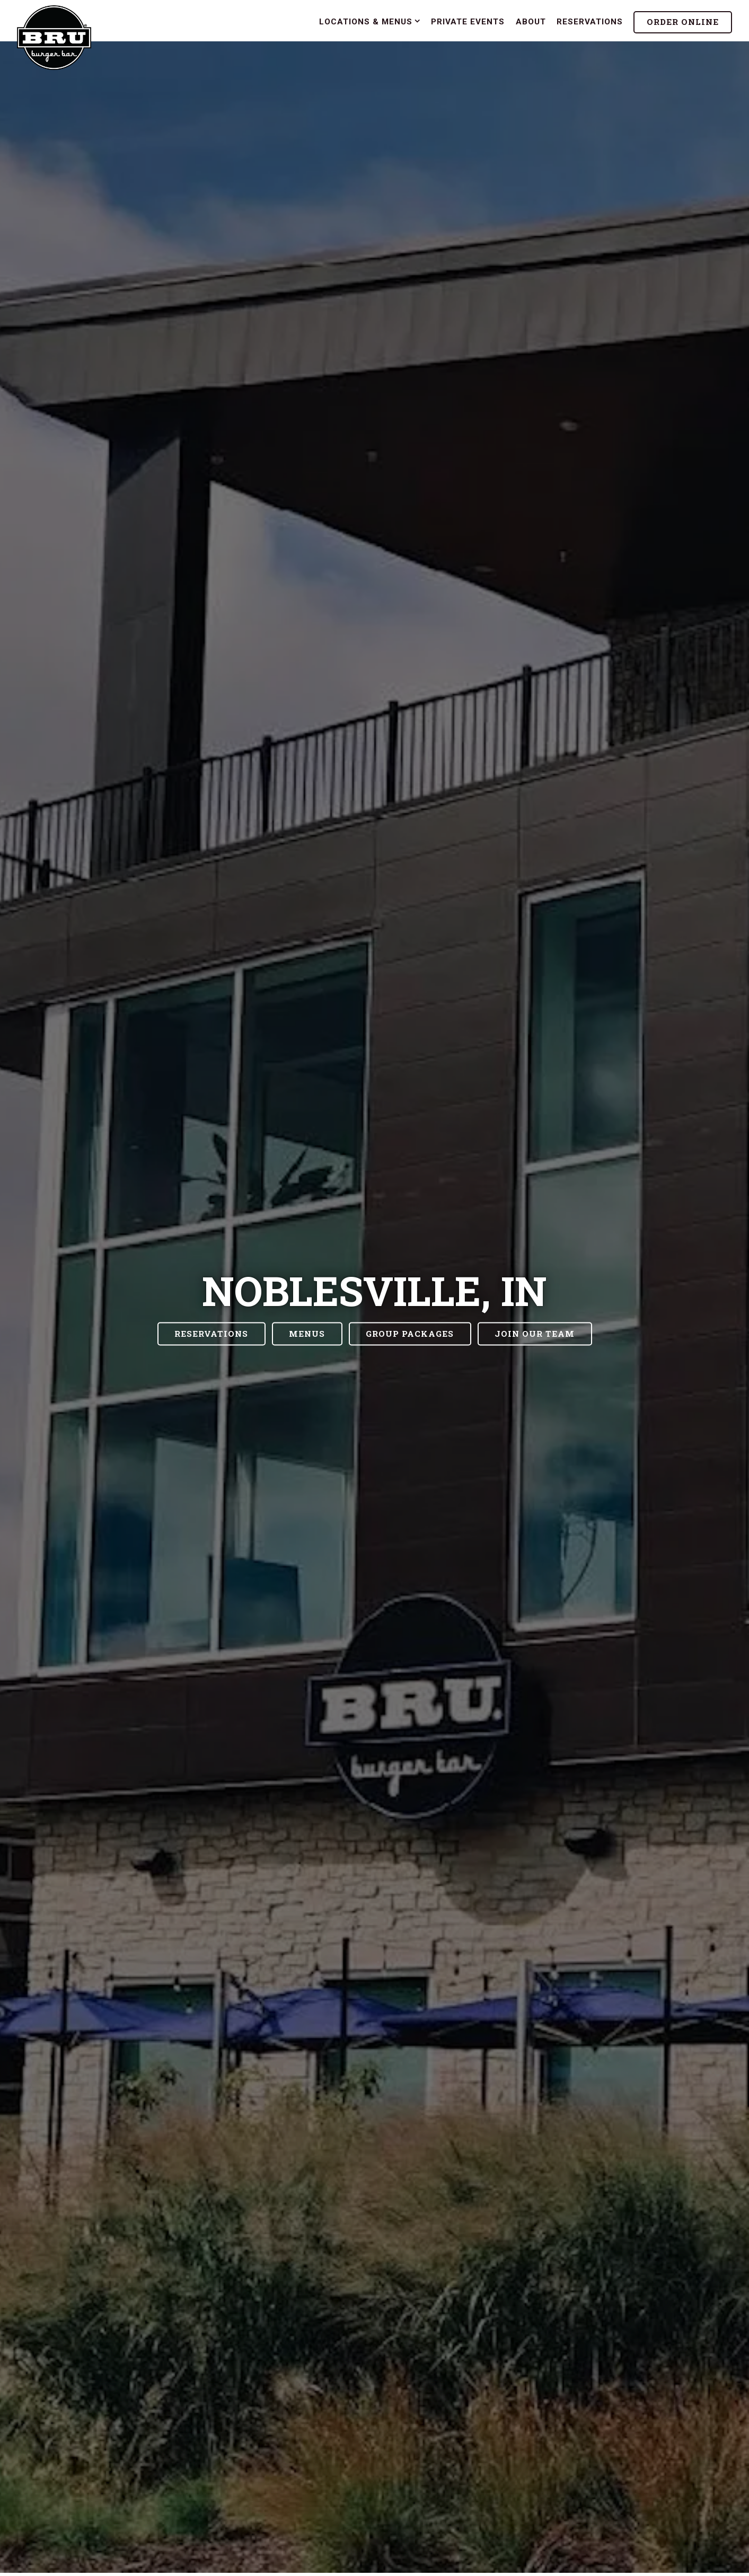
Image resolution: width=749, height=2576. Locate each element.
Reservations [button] (590, 22)
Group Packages (409, 1333)
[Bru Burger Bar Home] (54, 37)
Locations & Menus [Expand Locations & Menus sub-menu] (370, 21)
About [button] (531, 22)
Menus (307, 1333)
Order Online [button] (683, 21)
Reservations (211, 1333)
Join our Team (534, 1333)
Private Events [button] (468, 22)
